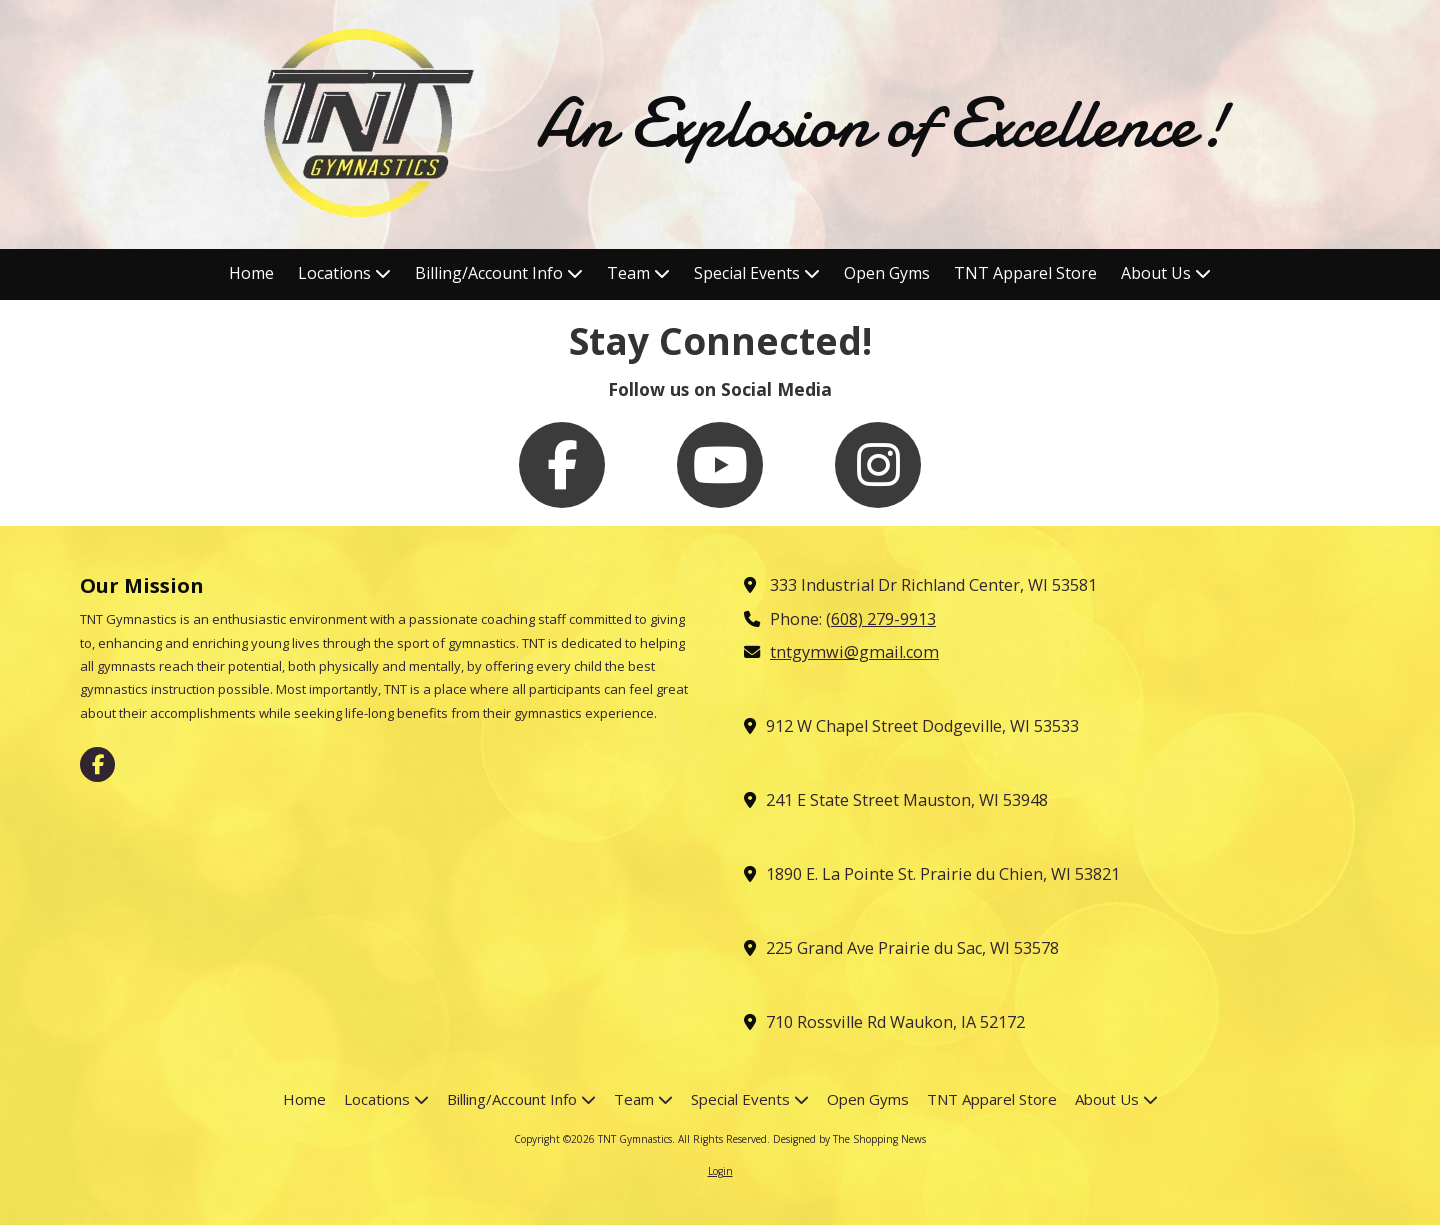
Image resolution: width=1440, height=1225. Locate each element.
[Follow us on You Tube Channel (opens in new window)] (720, 465)
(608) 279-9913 (881, 619)
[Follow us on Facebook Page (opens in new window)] (562, 465)
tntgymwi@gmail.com (854, 652)
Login (720, 1171)
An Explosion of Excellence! (882, 123)
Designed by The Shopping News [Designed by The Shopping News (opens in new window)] (849, 1139)
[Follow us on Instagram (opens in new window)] (878, 465)
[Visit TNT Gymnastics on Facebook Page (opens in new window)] (97, 764)
